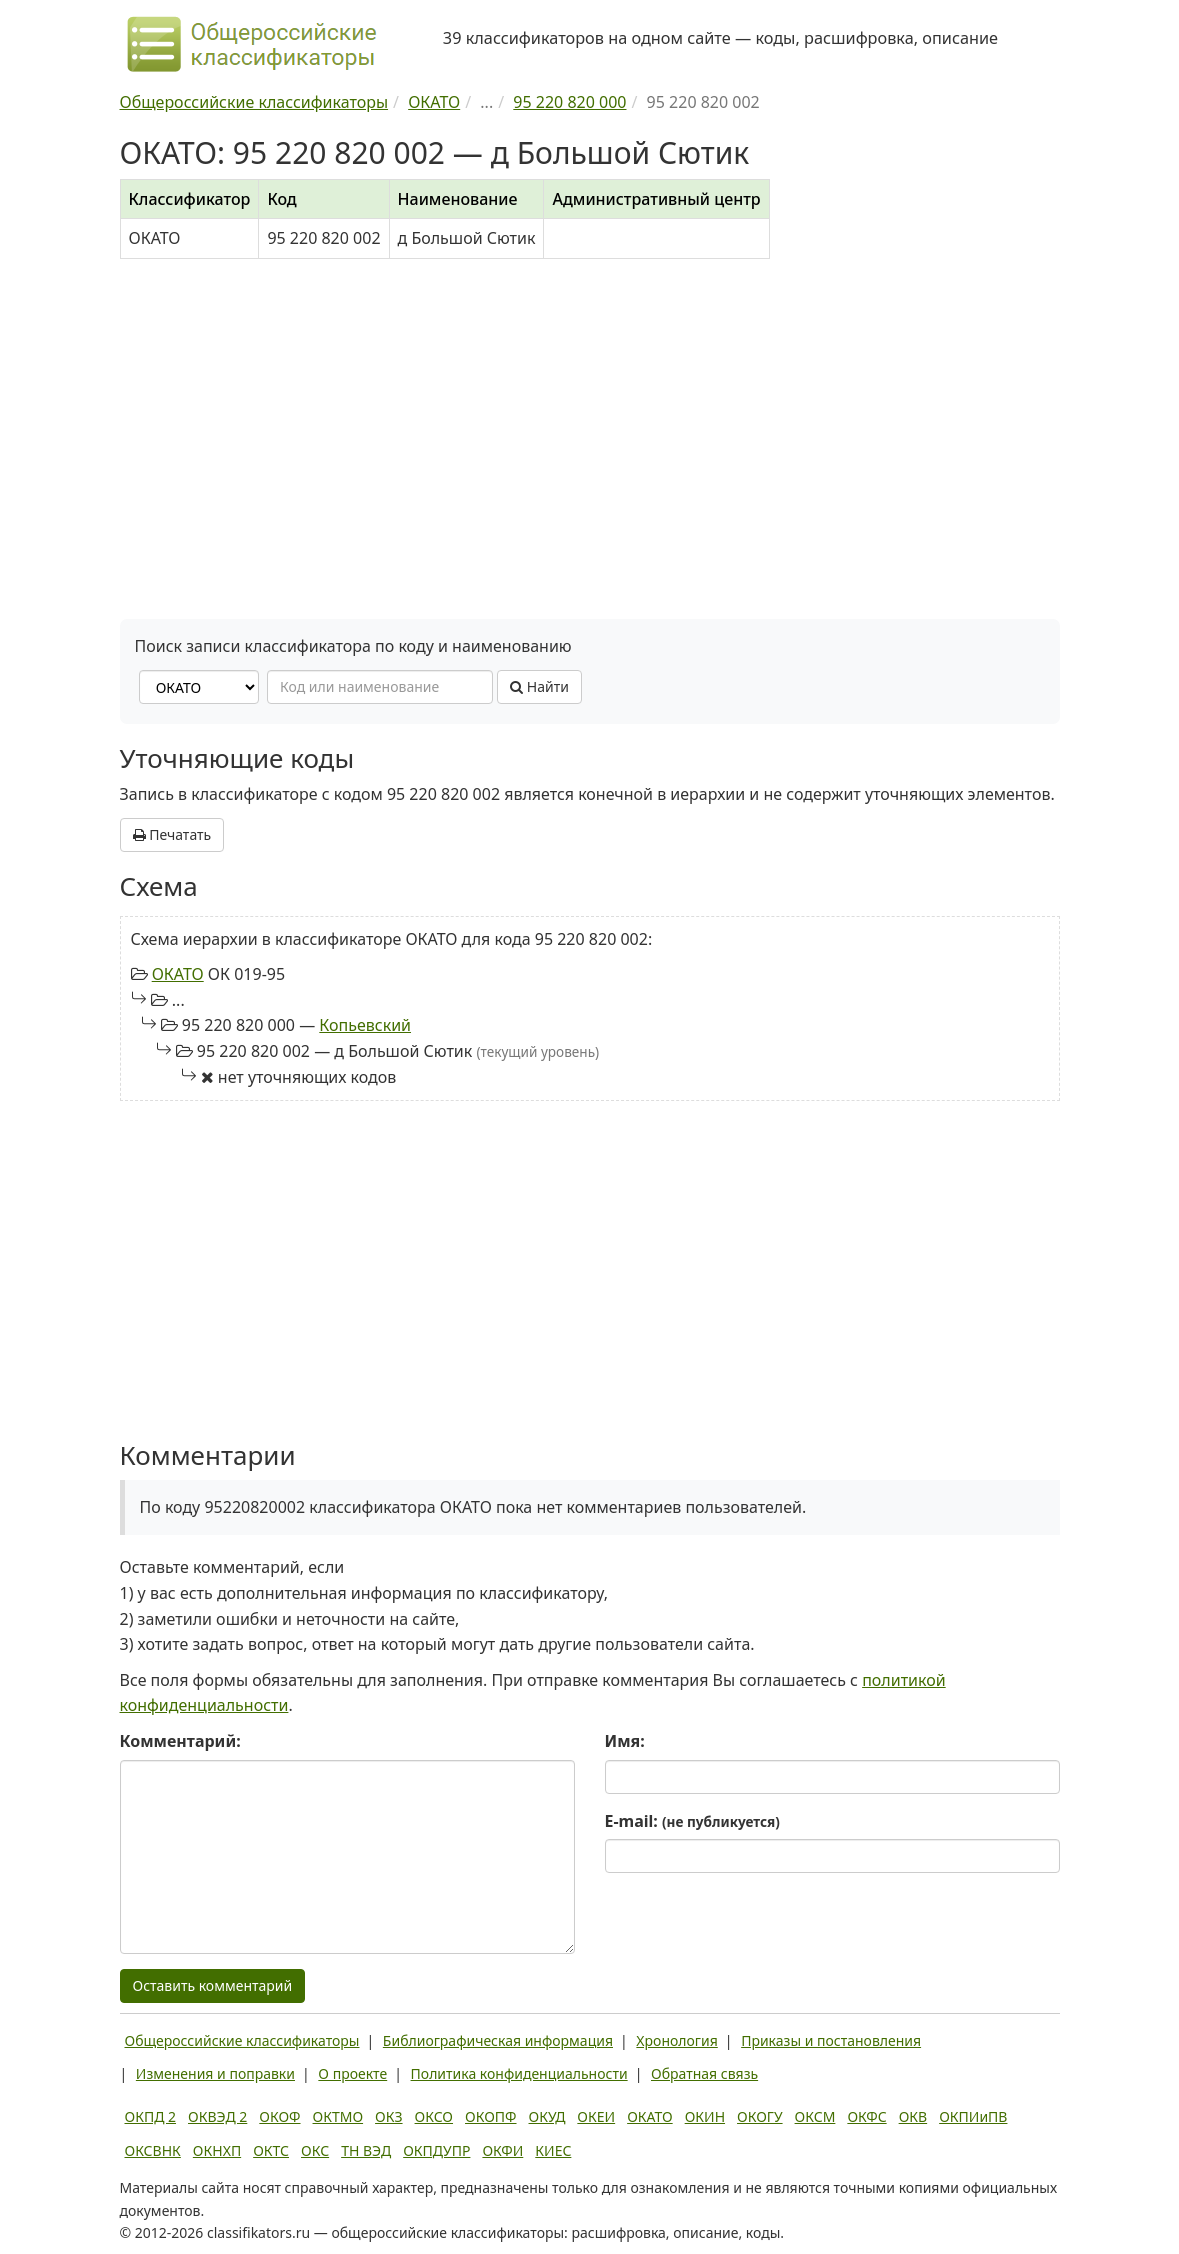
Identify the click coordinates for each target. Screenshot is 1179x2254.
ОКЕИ (596, 2116)
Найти (539, 686)
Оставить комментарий (213, 1985)
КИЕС (553, 2150)
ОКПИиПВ (973, 2116)
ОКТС (271, 2150)
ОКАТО (178, 974)
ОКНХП (217, 2150)
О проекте (352, 2073)
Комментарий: (180, 1741)
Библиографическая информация (498, 2040)
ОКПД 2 (151, 2116)
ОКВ (913, 2116)
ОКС (315, 2150)
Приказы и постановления (831, 2040)
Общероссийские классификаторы (242, 2040)
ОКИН (705, 2116)
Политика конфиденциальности (519, 2073)
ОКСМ (815, 2116)
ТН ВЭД (366, 2150)
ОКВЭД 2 (217, 2116)
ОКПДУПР (436, 2150)
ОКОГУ (760, 2116)
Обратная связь (704, 2073)
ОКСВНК (153, 2150)
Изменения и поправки (215, 2073)
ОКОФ (279, 2116)
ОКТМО (338, 2116)
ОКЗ (388, 2116)
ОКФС (866, 2116)
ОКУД (547, 2116)
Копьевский (365, 1025)
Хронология (676, 2040)
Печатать (172, 834)
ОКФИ (502, 2150)
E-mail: (692, 1821)
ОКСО (434, 2116)
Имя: (625, 1741)
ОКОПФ (490, 2116)
